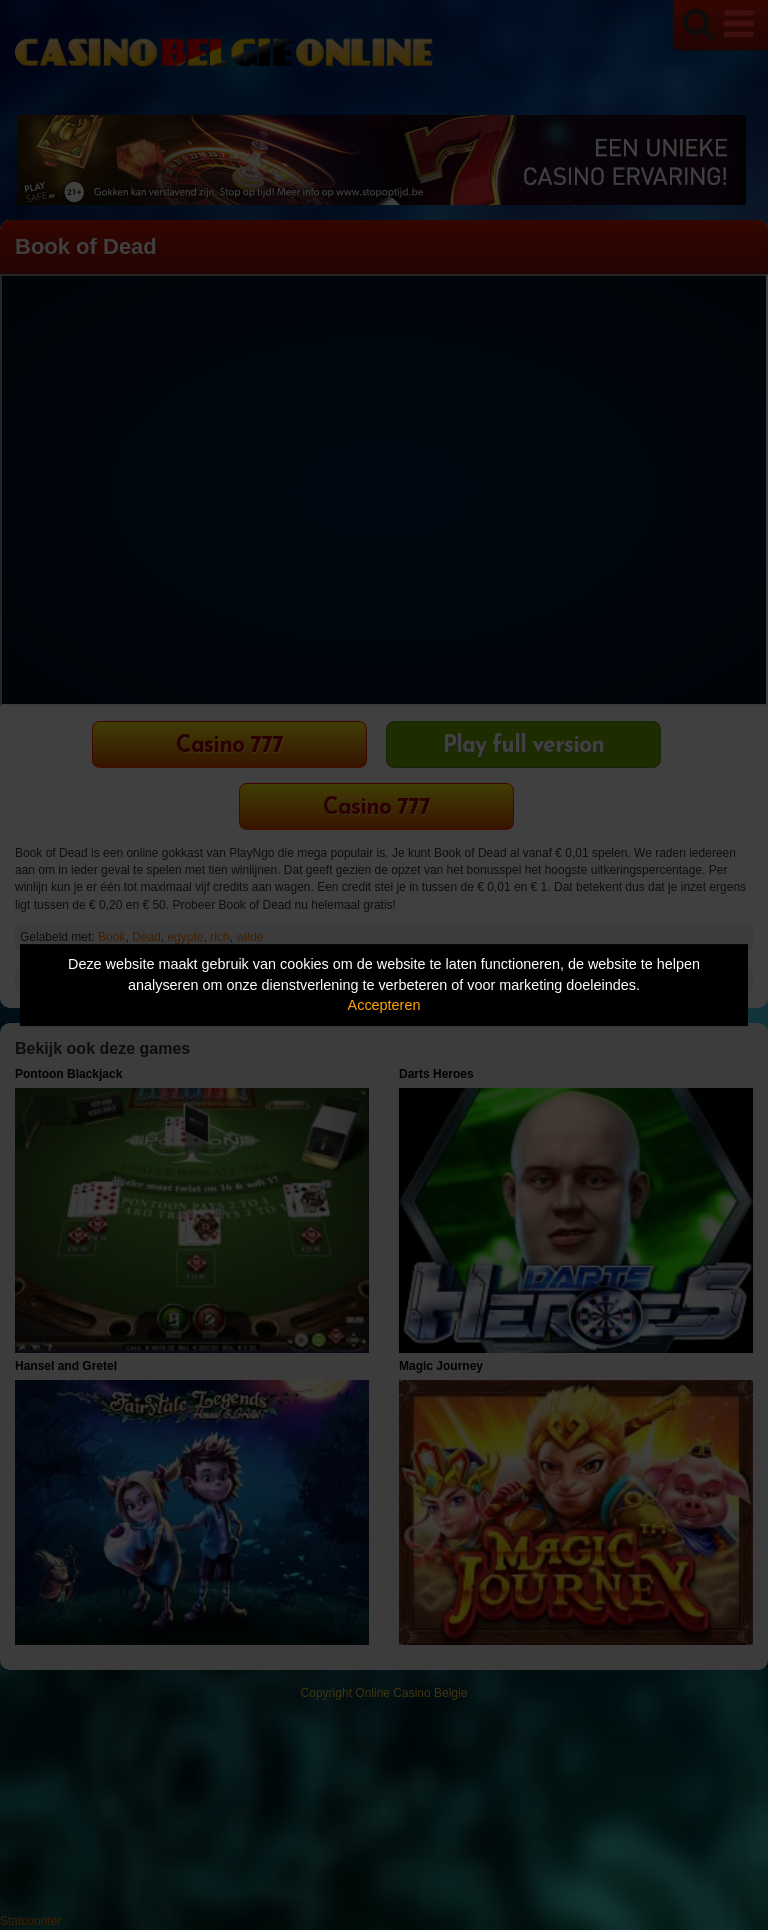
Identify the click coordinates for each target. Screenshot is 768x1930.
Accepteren (384, 1005)
